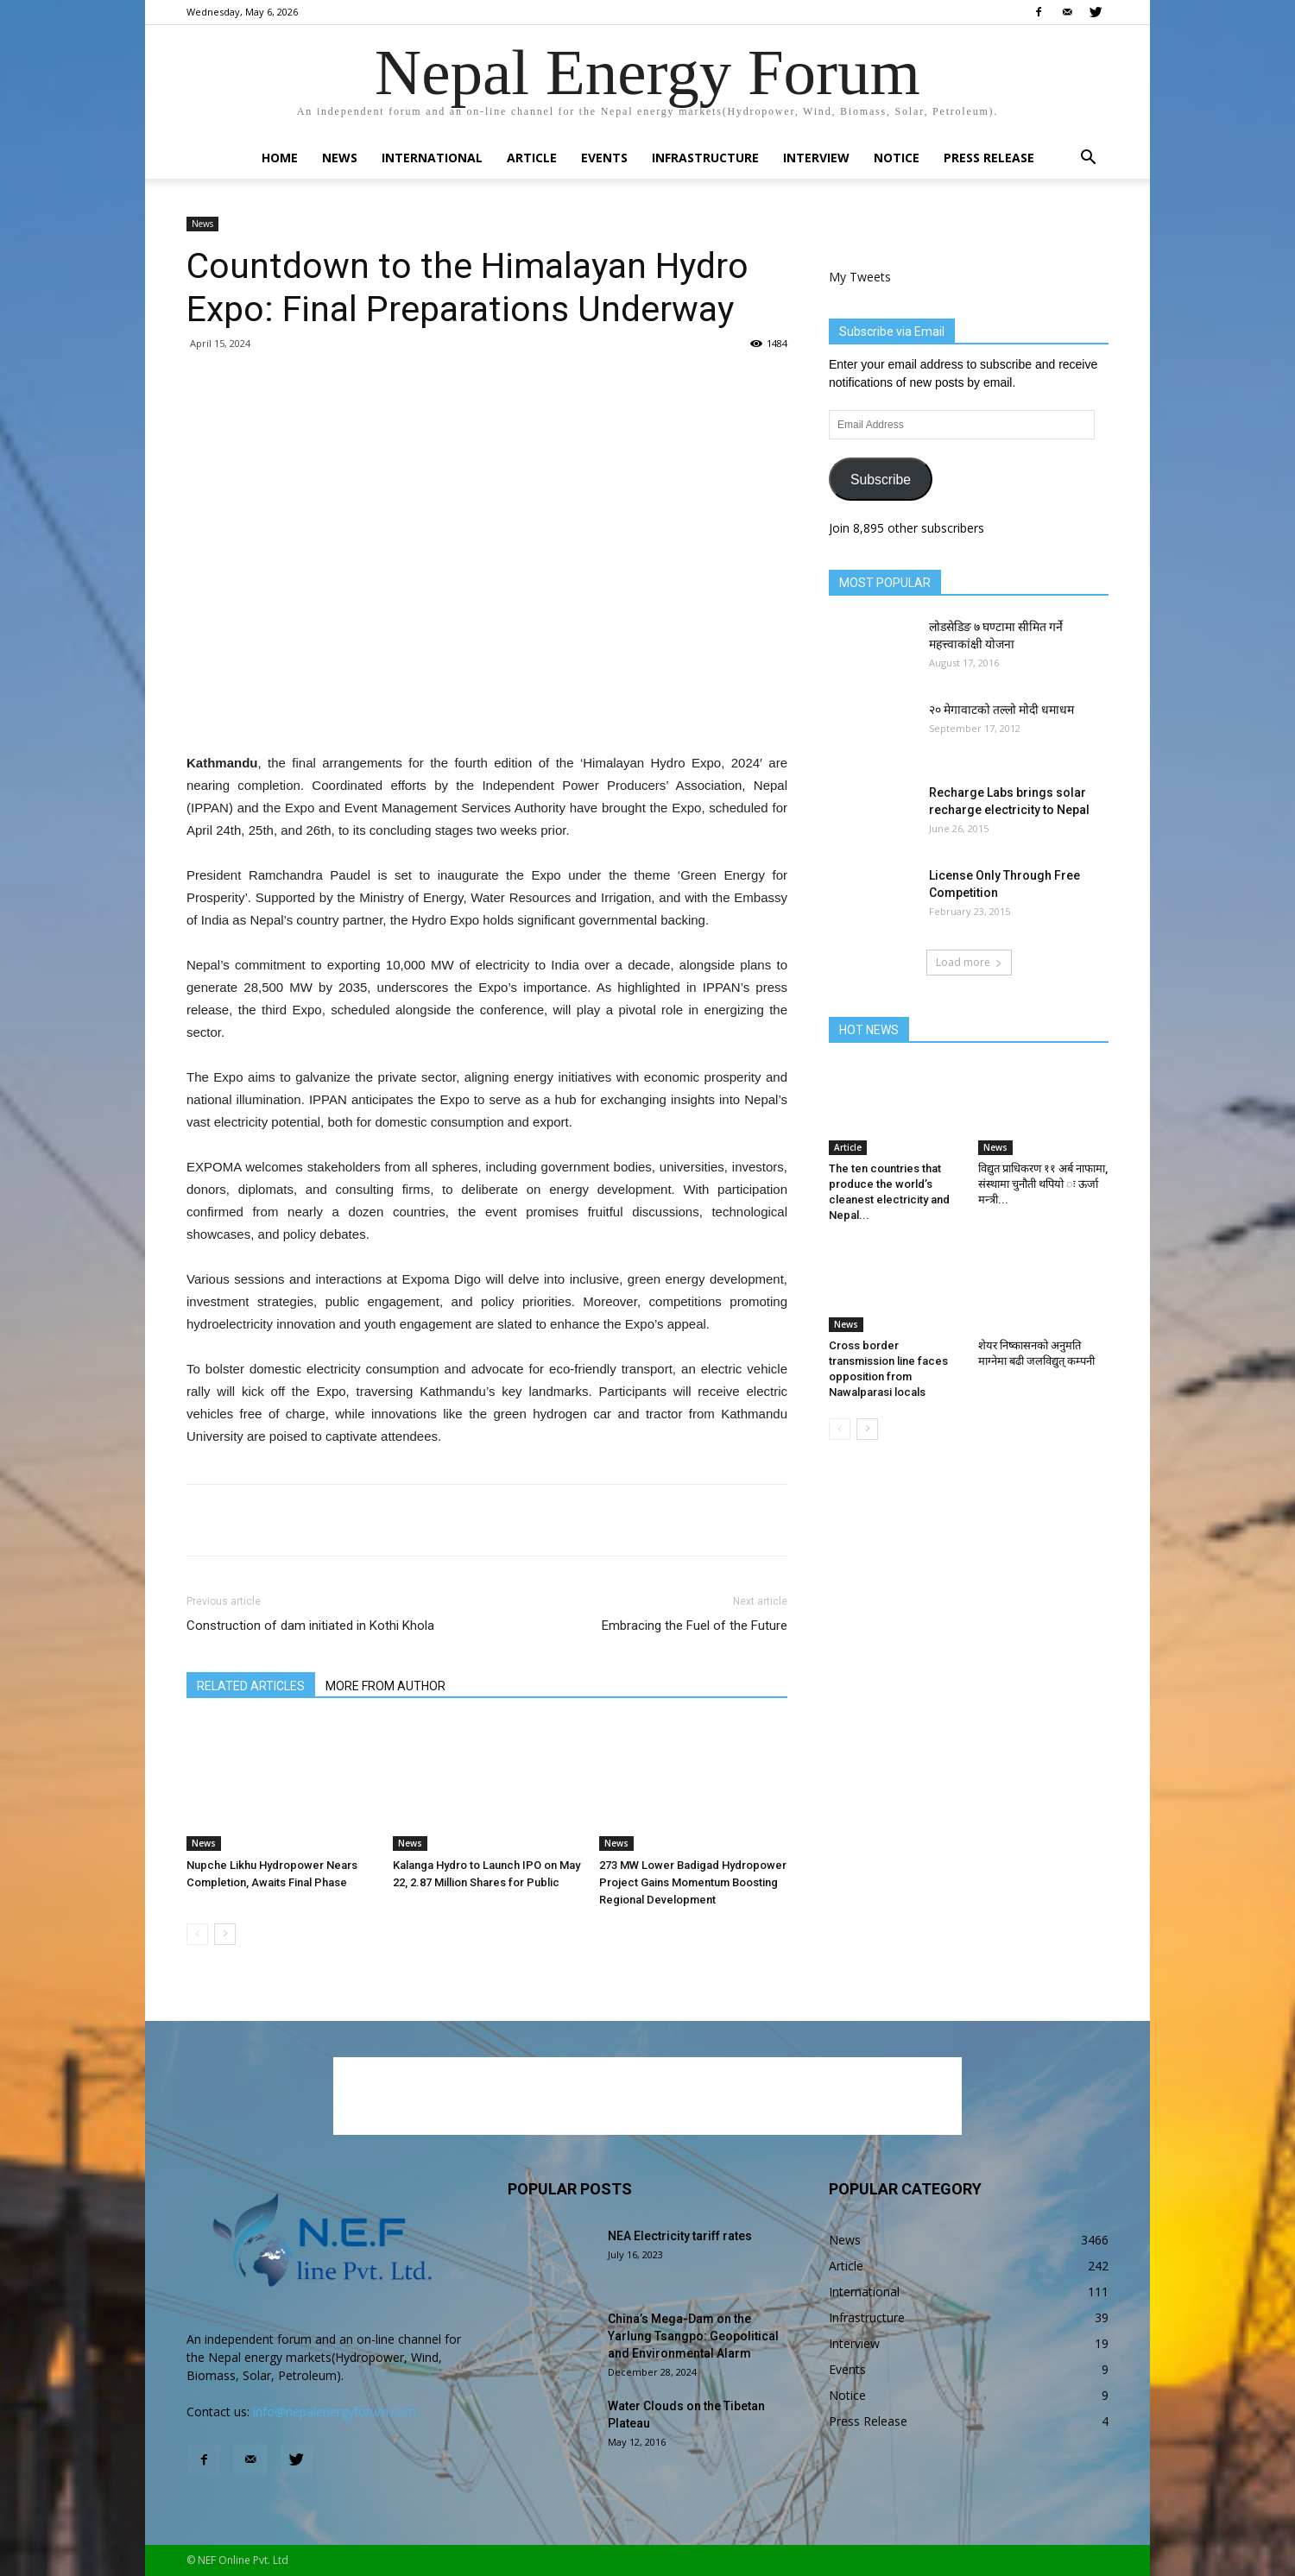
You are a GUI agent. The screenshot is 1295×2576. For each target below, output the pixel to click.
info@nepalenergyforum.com (334, 2411)
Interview (816, 157)
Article (532, 157)
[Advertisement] (487, 708)
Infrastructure (705, 157)
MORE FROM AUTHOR (385, 1686)
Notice (896, 157)
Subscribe (880, 479)
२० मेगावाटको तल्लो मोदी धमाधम (1001, 710)
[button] (1088, 159)
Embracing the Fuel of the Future (694, 1625)
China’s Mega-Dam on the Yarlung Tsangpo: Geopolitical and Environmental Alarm (693, 2336)
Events (604, 157)
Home (280, 157)
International (432, 157)
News (339, 157)
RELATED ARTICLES (251, 1686)
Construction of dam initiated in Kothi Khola (310, 1625)
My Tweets (860, 276)
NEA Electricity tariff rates (680, 2236)
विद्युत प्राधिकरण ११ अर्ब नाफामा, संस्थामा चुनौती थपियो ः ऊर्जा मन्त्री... (1043, 1184)
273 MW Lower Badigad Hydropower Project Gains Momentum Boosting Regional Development (692, 1882)
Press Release (989, 157)
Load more (969, 962)
